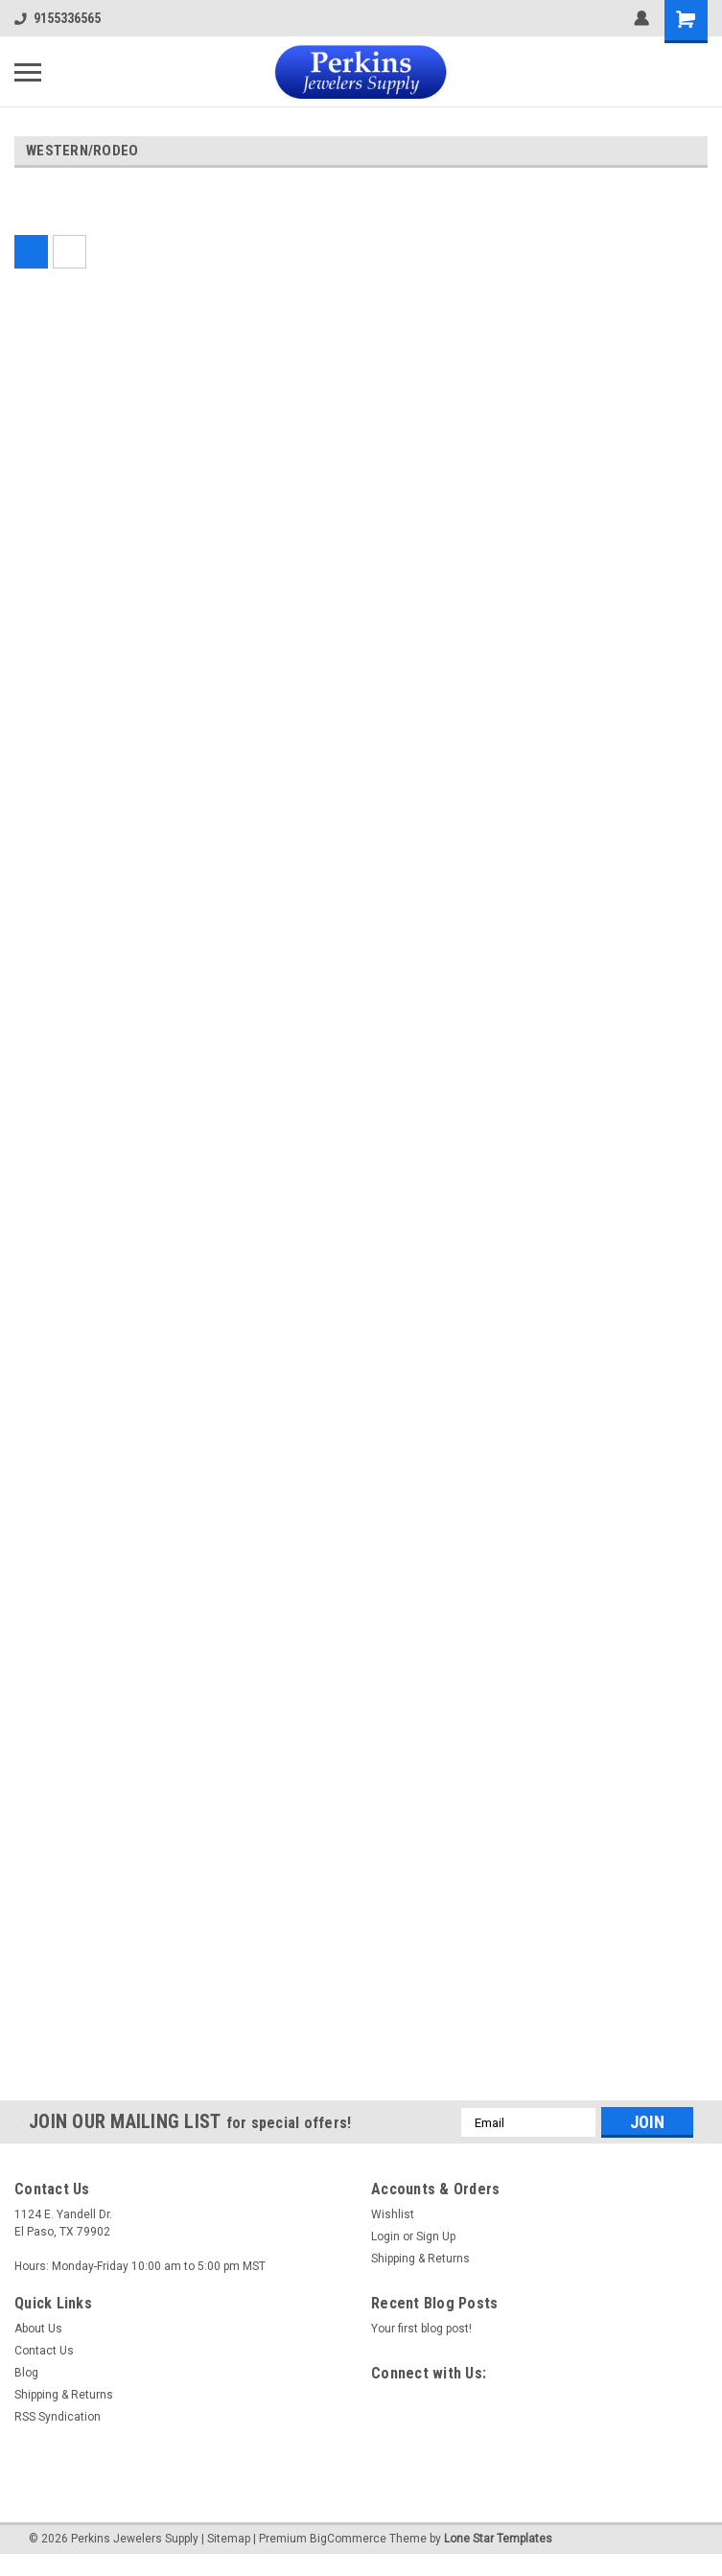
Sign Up (435, 2236)
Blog (26, 2372)
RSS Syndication (57, 2417)
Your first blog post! (421, 2328)
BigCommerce (348, 2538)
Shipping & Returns (420, 2258)
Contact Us (44, 2350)
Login (385, 2236)
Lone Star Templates (498, 2538)
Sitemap (228, 2538)
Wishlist (392, 2214)
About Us (38, 2328)
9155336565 (57, 18)
